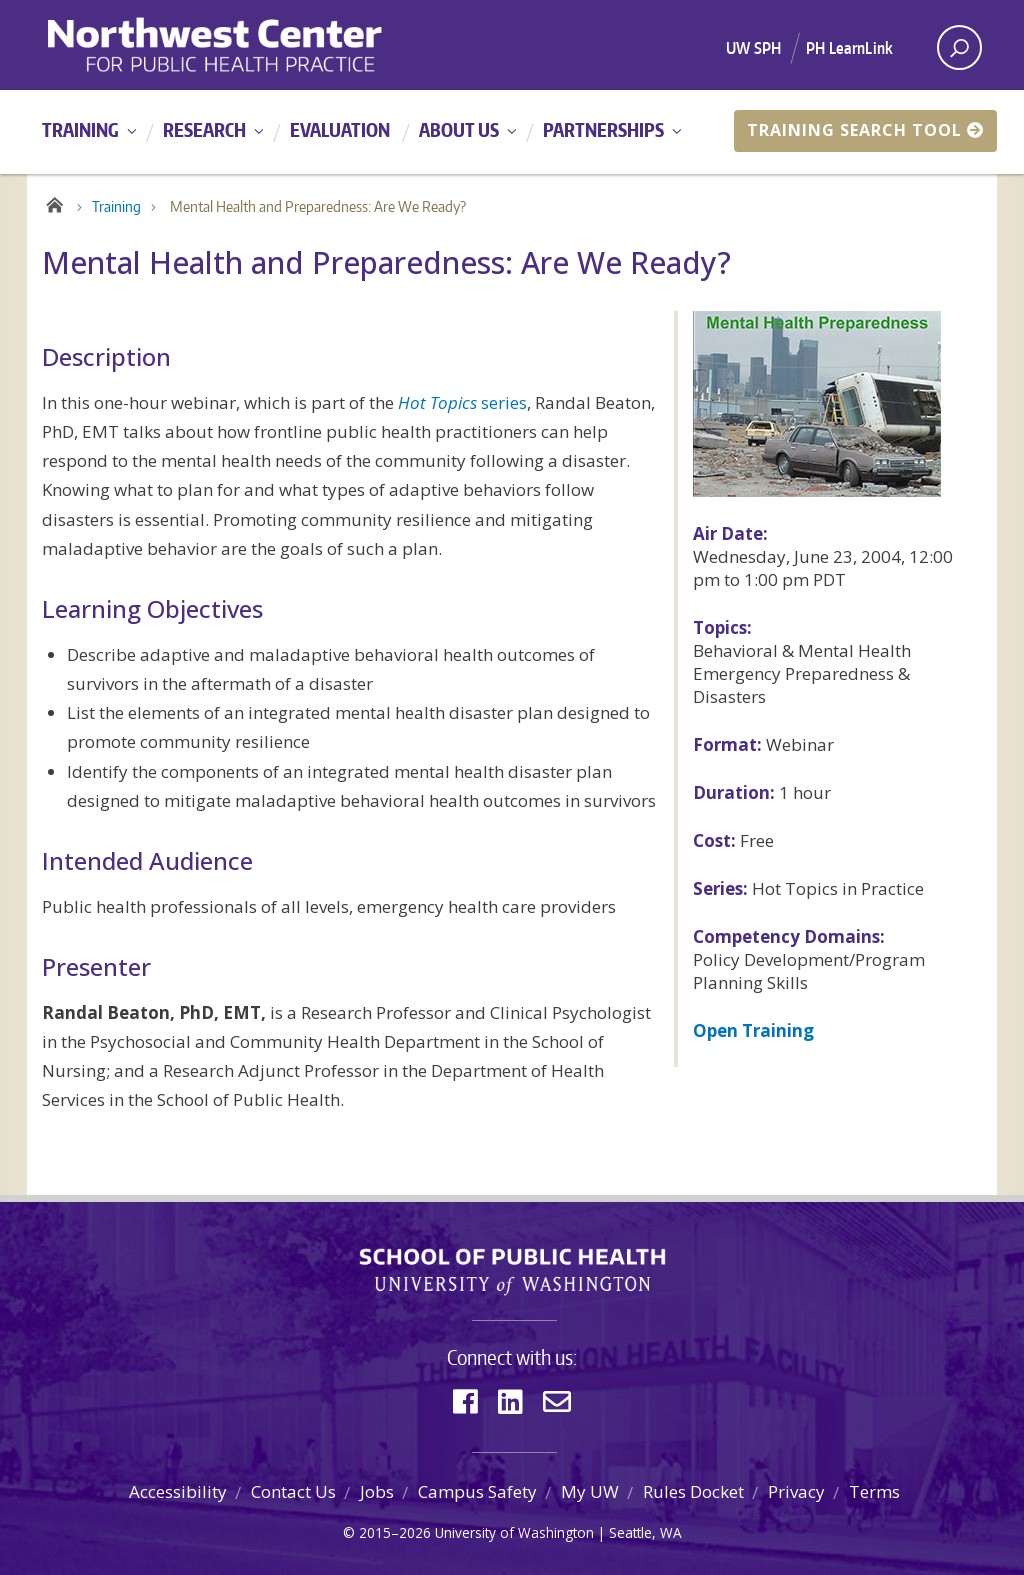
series (462, 402)
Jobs (377, 1491)
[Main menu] (512, 132)
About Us (459, 129)
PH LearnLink (849, 48)
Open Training (753, 1030)
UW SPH (753, 48)
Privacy (796, 1491)
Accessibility (178, 1491)
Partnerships (603, 129)
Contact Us (293, 1491)
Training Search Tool (865, 130)
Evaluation (340, 129)
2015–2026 (395, 1532)
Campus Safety (477, 1491)
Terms (874, 1491)
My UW (590, 1491)
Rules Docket (693, 1491)
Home (54, 202)
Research (204, 129)
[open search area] (959, 47)
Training (80, 129)
